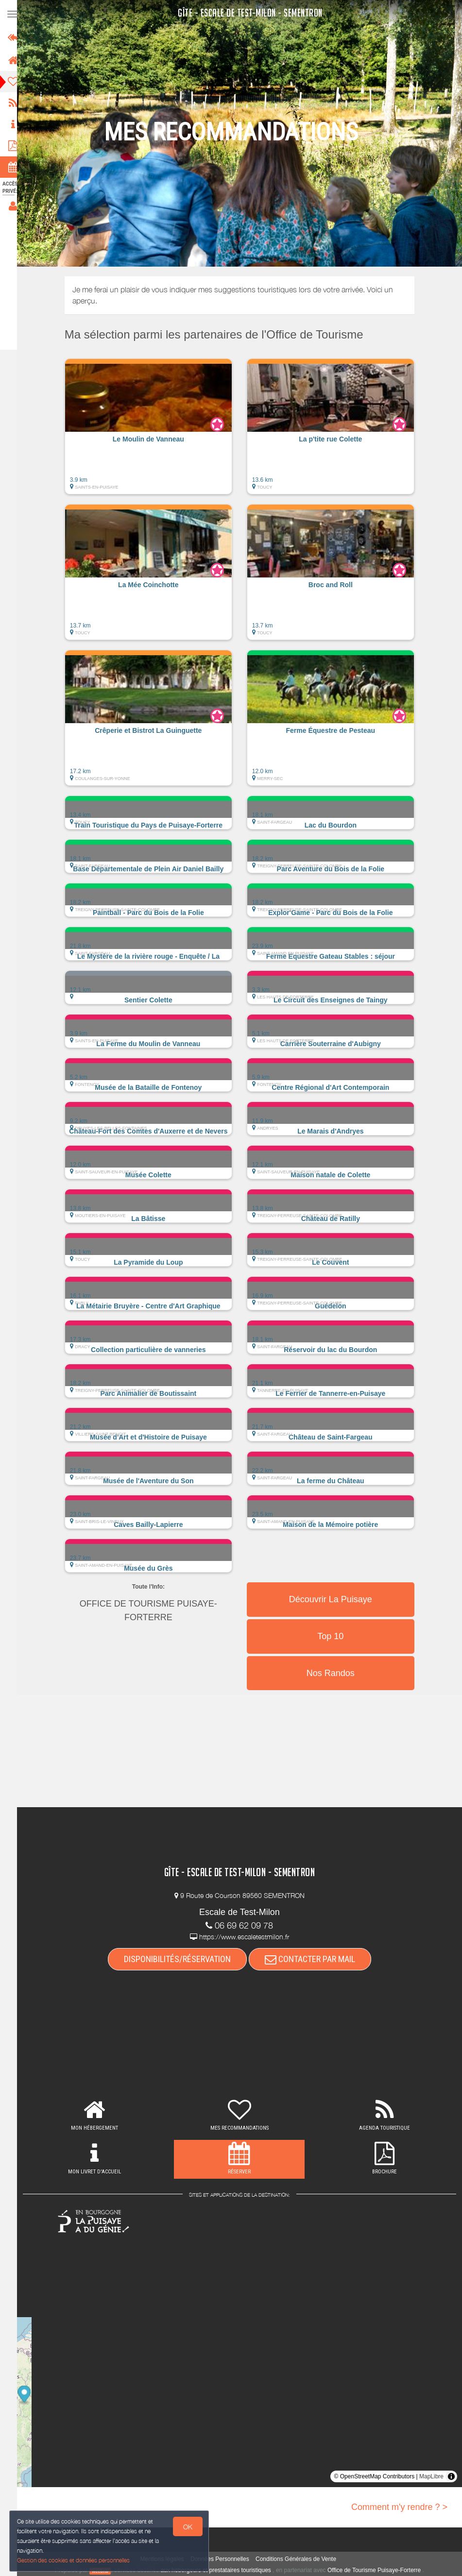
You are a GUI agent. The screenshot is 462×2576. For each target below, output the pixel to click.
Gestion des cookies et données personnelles (73, 2559)
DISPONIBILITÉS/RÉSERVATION (181, 1959)
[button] (153, 431)
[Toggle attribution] (451, 2476)
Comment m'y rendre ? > (399, 2507)
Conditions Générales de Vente (300, 2559)
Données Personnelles (224, 2559)
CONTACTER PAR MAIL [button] (314, 1959)
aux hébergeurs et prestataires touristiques (220, 2570)
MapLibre (431, 2476)
